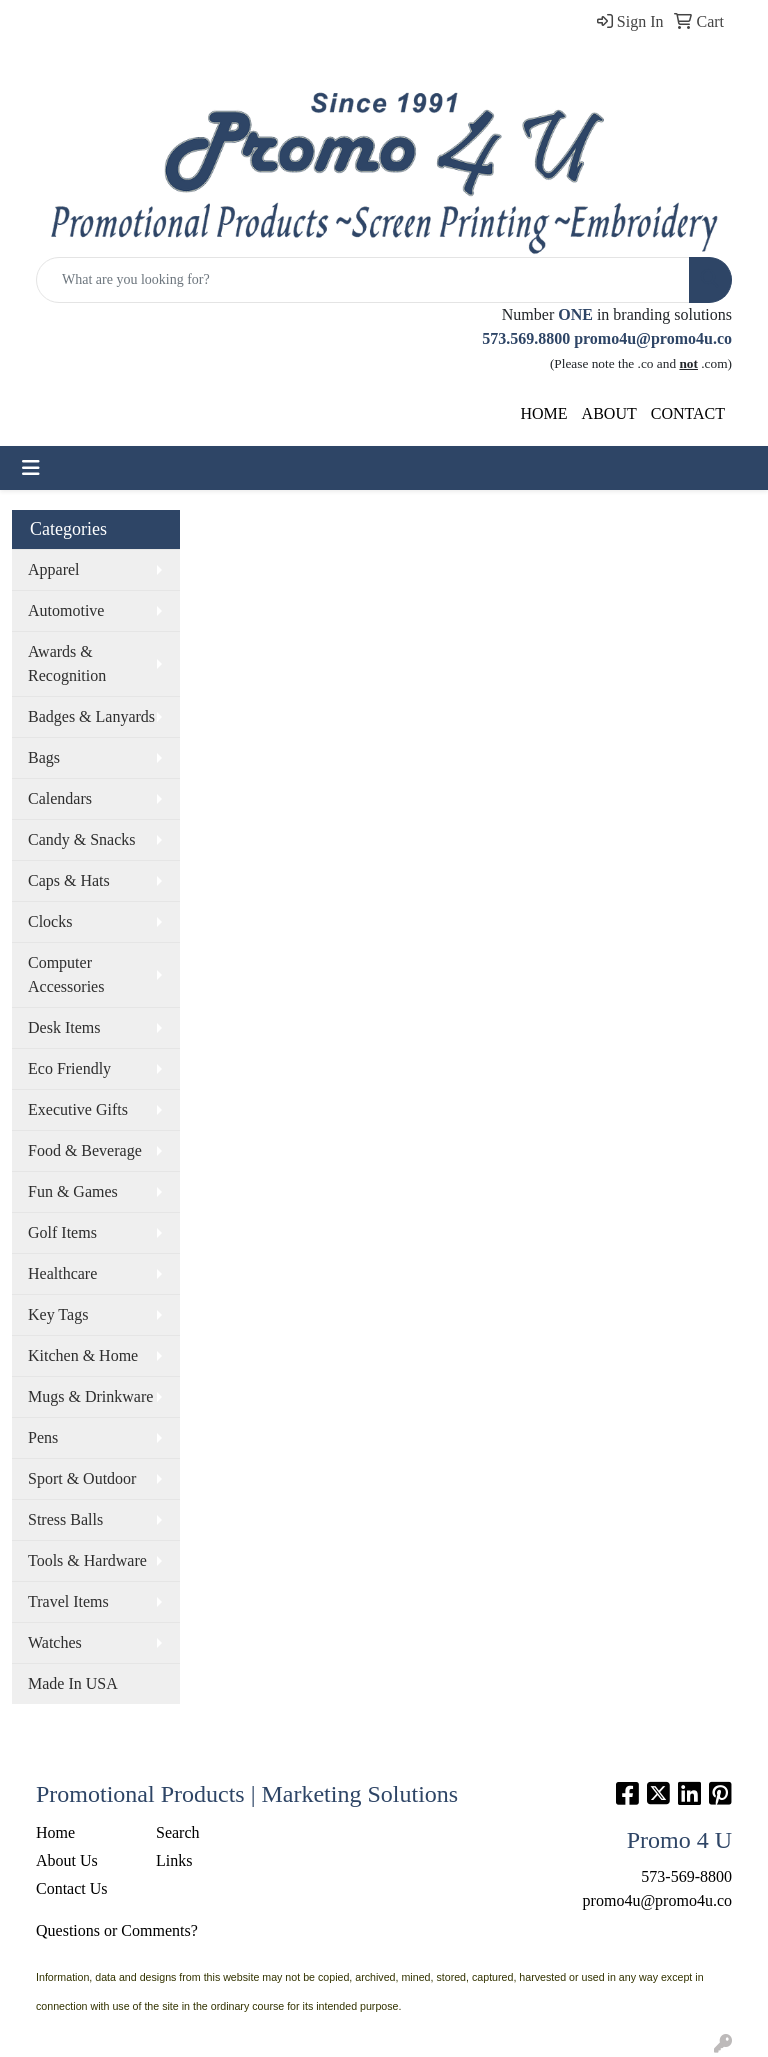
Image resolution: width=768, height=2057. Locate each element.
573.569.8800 (526, 338)
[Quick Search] (363, 280)
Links (174, 1860)
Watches (55, 1642)
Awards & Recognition (67, 663)
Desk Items (64, 1027)
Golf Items (62, 1232)
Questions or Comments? (117, 1930)
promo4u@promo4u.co (653, 338)
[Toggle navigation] (31, 468)
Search (178, 1832)
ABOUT (609, 413)
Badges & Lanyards (91, 716)
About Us (67, 1860)
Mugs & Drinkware (90, 1396)
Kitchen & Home (83, 1355)
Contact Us (72, 1888)
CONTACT (688, 413)
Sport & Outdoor (82, 1478)
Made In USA (73, 1683)
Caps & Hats (69, 880)
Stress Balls (65, 1519)
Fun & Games (73, 1191)
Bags (44, 757)
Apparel (54, 569)
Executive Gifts (78, 1109)
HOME (544, 413)
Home (55, 1832)
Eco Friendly (69, 1068)
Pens (43, 1437)
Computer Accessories (66, 974)
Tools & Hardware (87, 1560)
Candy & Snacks (82, 839)
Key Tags (58, 1314)
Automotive (66, 610)
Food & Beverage (85, 1150)
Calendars (60, 798)
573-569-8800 (686, 1876)
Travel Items (68, 1601)
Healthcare (62, 1273)
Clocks (50, 921)
